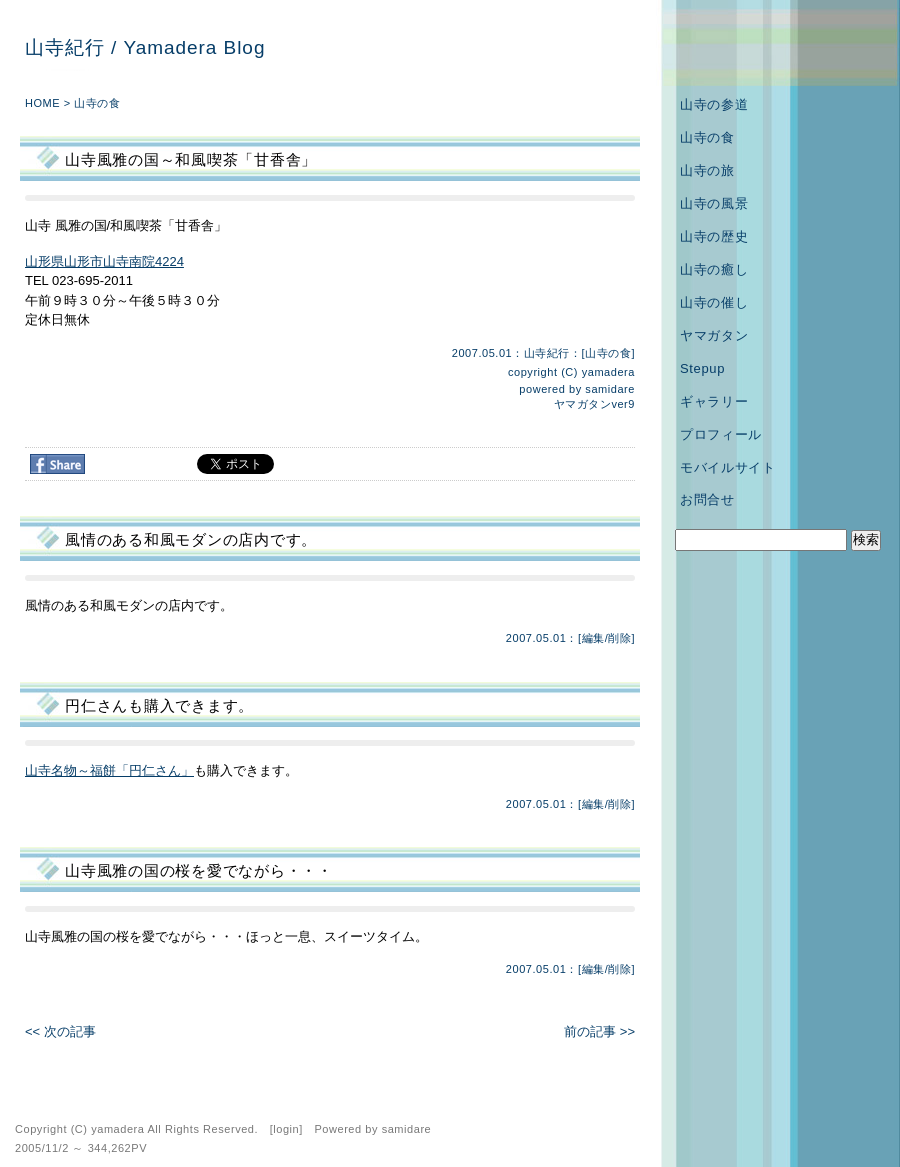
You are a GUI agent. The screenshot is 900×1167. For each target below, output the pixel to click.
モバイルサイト (728, 467)
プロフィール (721, 434)
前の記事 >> (599, 1031)
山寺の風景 (714, 203)
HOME (42, 103)
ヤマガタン (714, 335)
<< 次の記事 (60, 1031)
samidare (610, 389)
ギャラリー (714, 401)
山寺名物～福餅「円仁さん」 (109, 770)
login (286, 1129)
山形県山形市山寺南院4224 (104, 261)
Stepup (702, 368)
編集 (593, 638)
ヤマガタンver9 (594, 404)
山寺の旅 (707, 170)
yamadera (608, 372)
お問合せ (707, 499)
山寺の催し (714, 302)
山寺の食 (97, 103)
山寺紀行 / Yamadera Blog (145, 47)
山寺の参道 (714, 104)
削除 (619, 638)
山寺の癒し (714, 269)
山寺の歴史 (714, 236)
